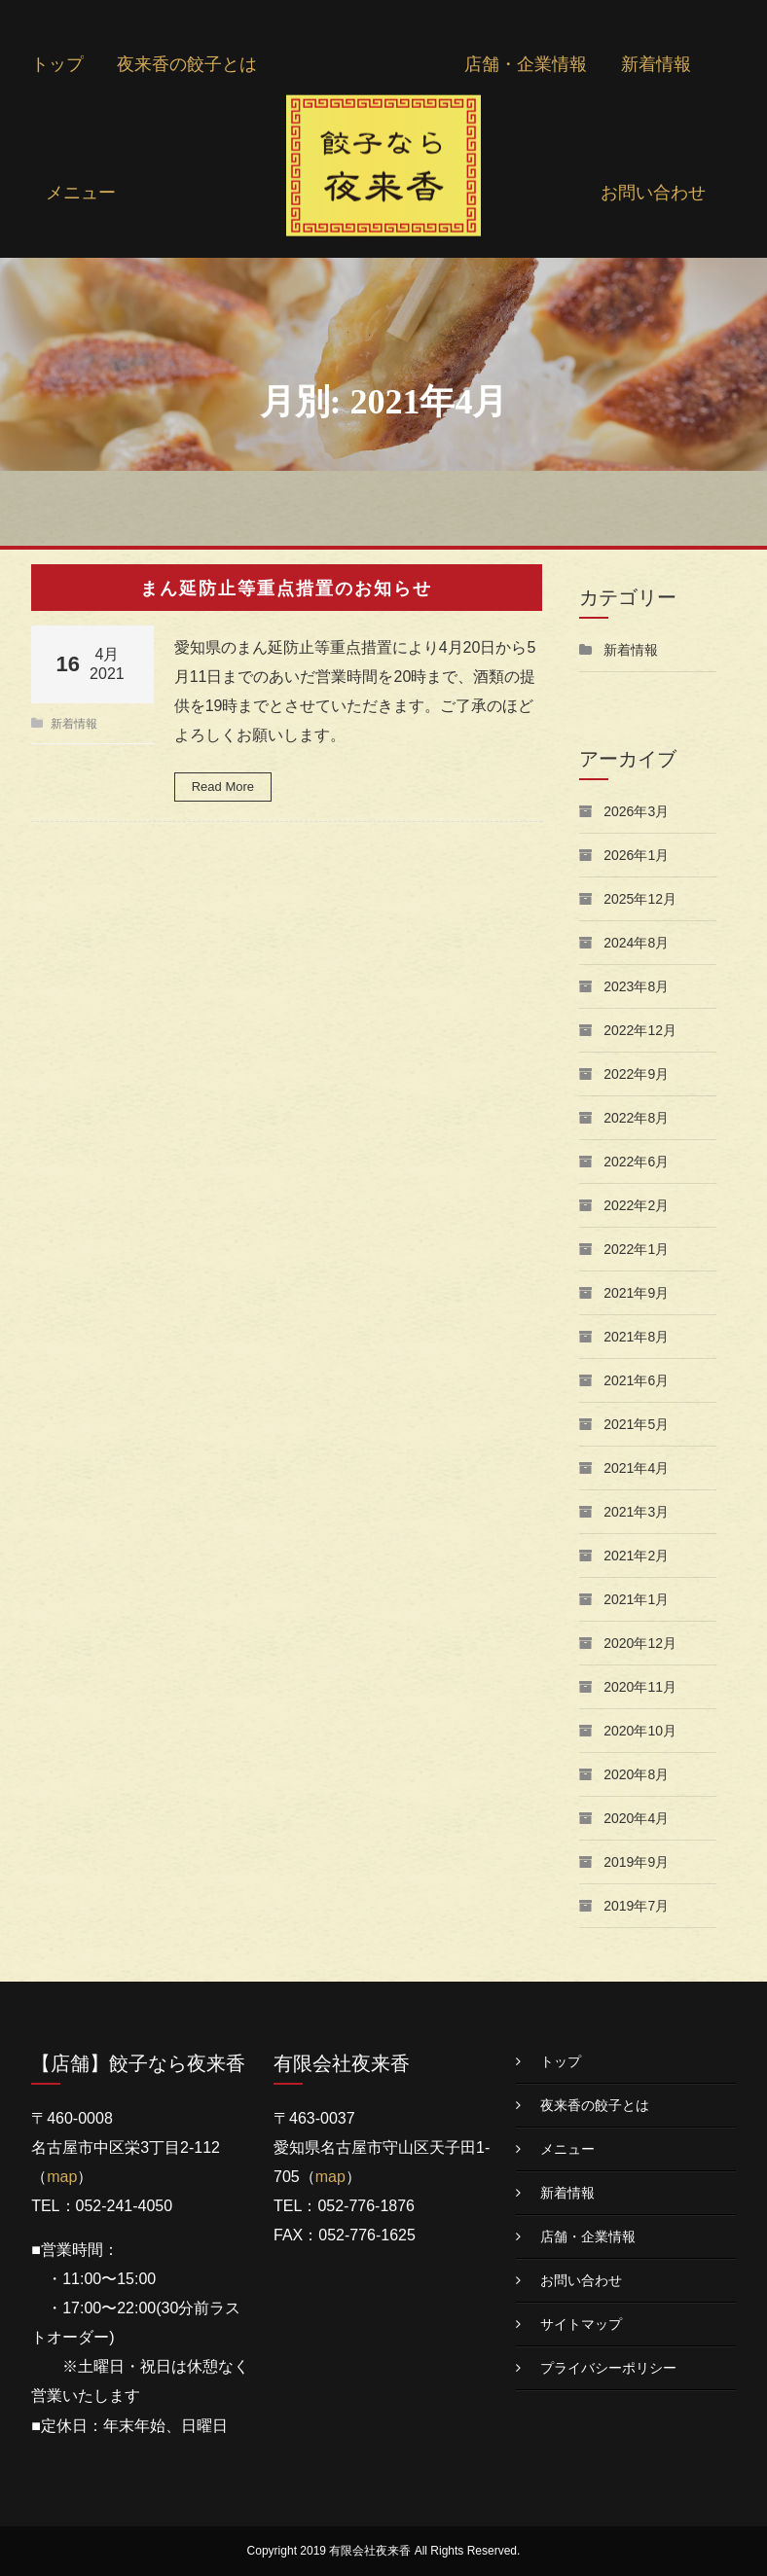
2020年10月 (639, 1730)
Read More (223, 786)
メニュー (81, 192)
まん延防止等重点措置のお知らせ (286, 587)
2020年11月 (639, 1687)
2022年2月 (636, 1205)
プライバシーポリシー (608, 2368)
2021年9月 (636, 1293)
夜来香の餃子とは (187, 64)
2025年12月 (639, 899)
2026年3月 (636, 811)
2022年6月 (636, 1161)
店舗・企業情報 (525, 64)
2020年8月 (636, 1774)
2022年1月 (636, 1249)
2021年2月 (636, 1555)
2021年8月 (636, 1336)
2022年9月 (636, 1074)
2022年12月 (639, 1030)
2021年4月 (636, 1468)
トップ (57, 64)
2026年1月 (636, 855)
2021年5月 (636, 1424)
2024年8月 (636, 942)
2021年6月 (636, 1380)
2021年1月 (636, 1599)
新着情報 (656, 64)
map (62, 2176)
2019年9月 (636, 1862)
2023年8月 (636, 986)
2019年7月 (636, 1906)
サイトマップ (581, 2324)
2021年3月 (636, 1512)
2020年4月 (636, 1818)
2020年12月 (639, 1643)
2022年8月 (636, 1118)
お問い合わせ (653, 192)
